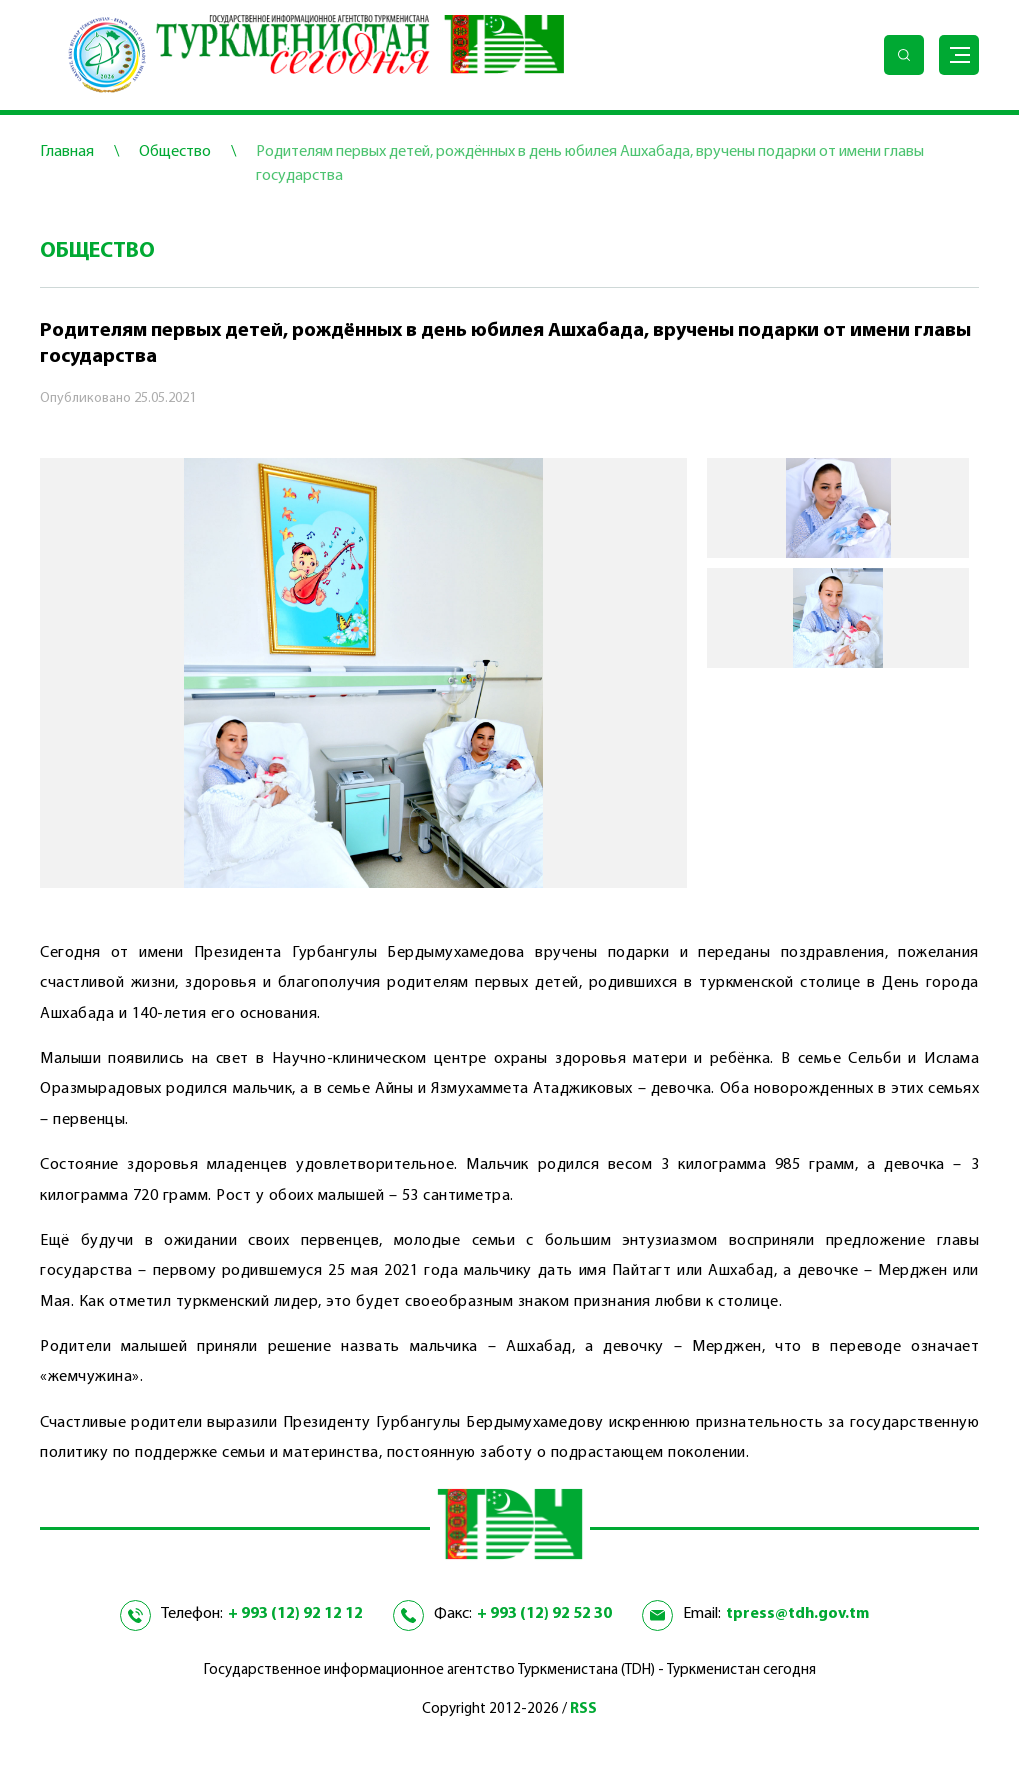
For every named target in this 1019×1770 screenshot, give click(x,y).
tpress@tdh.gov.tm (797, 1614)
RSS (583, 1709)
